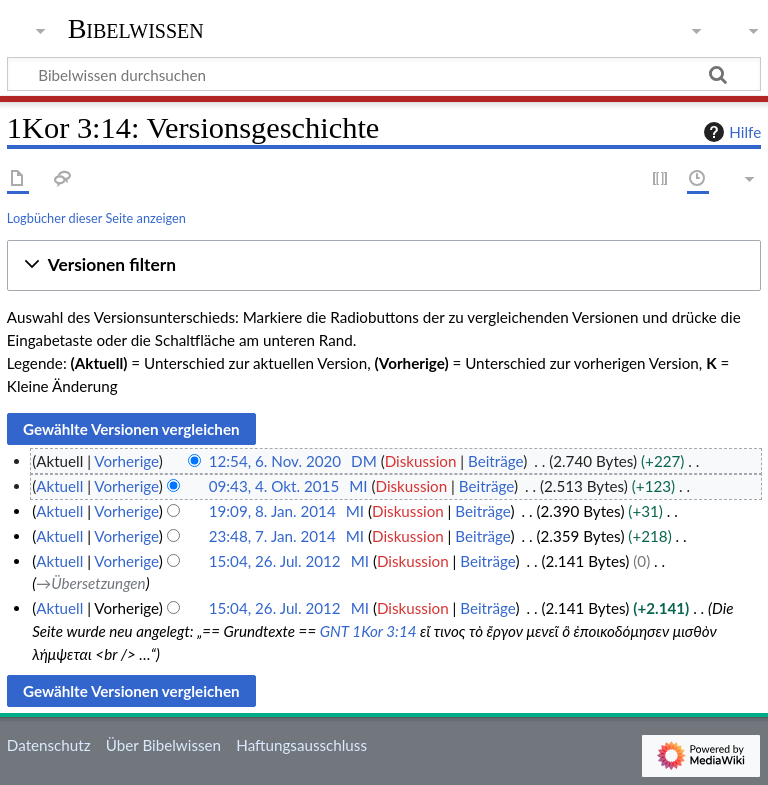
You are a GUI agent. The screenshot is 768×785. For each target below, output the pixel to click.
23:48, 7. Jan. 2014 (272, 536)
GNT (334, 631)
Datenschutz (49, 745)
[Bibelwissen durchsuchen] (384, 74)
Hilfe (730, 132)
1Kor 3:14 (384, 631)
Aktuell (59, 486)
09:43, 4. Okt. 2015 (274, 486)
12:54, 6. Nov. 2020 (275, 461)
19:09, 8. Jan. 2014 (272, 511)
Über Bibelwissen (163, 745)
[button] (384, 265)
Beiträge (495, 461)
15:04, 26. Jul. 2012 (275, 561)
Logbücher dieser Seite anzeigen (96, 218)
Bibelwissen (136, 29)
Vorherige (126, 461)
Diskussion (421, 461)
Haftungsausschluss (301, 745)
